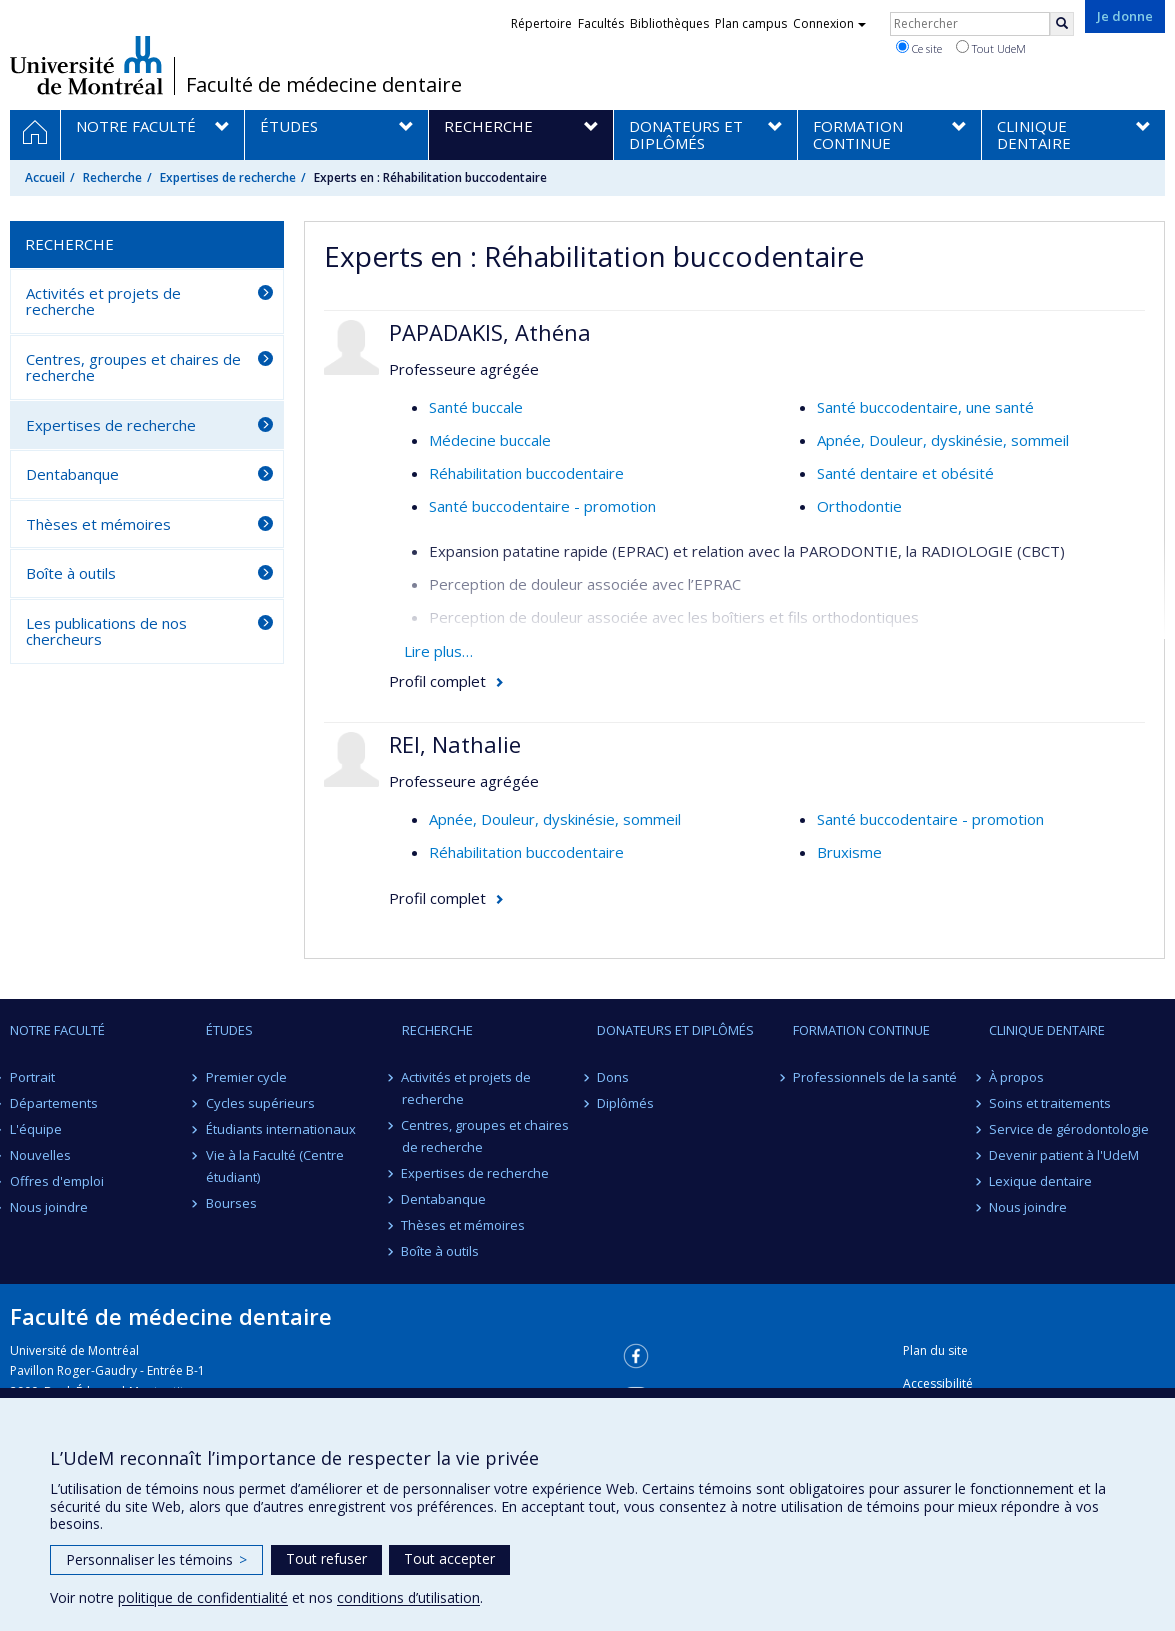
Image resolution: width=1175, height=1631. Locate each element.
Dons (613, 1077)
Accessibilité (938, 1383)
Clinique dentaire (1047, 1030)
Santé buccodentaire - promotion (542, 506)
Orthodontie (859, 506)
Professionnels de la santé (875, 1077)
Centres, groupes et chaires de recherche (133, 367)
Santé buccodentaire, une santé (925, 407)
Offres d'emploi (57, 1181)
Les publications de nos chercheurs (106, 631)
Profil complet (437, 681)
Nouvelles (40, 1155)
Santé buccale (476, 407)
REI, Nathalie (455, 744)
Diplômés (625, 1103)
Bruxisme (849, 852)
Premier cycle (246, 1077)
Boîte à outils (71, 573)
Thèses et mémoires (98, 524)
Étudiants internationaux (281, 1129)
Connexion (829, 23)
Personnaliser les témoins (156, 1559)
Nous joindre (49, 1207)
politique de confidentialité (203, 1597)
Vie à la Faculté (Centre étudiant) (275, 1166)
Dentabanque (72, 474)
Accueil (45, 177)
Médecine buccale (490, 440)
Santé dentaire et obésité (905, 473)
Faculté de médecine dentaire (324, 85)
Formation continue (861, 1030)
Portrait (32, 1077)
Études (229, 1030)
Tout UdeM (991, 48)
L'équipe (36, 1129)
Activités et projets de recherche (103, 301)
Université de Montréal (86, 65)
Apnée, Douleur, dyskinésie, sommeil (943, 440)
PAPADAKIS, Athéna (490, 332)
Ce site (919, 48)
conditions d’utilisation (408, 1597)
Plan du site (935, 1350)
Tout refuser (326, 1558)
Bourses (231, 1203)
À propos (1016, 1077)
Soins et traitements (1050, 1103)
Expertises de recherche (228, 177)
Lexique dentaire (1040, 1181)
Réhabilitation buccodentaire (526, 473)
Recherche (112, 177)
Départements (54, 1103)
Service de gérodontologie (1069, 1129)
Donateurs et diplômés (675, 1030)
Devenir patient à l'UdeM (1064, 1155)
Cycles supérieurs (260, 1103)
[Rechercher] (1062, 24)
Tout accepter (449, 1558)
